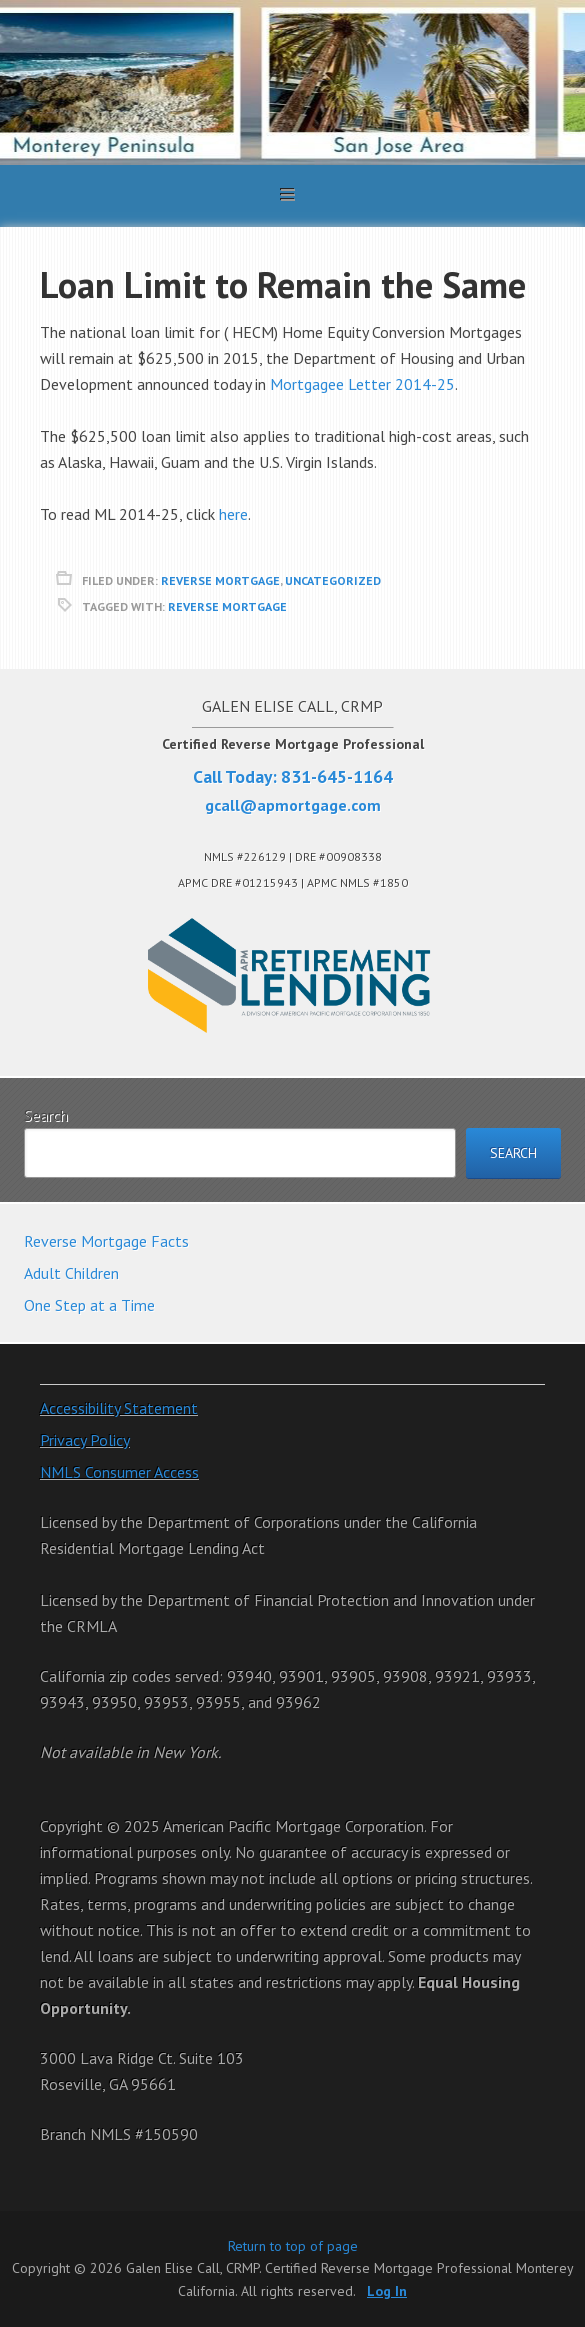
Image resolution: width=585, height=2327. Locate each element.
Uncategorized (333, 580)
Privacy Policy (85, 1440)
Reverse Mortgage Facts (106, 1241)
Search (46, 1115)
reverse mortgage (220, 580)
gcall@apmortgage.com (293, 805)
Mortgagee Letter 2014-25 (362, 384)
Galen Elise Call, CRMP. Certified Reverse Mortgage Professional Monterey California (292, 82)
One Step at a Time (89, 1305)
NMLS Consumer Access (119, 1472)
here (233, 514)
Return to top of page (293, 2246)
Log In (387, 2291)
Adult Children (71, 1273)
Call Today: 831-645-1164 (293, 776)
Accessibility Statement (119, 1408)
